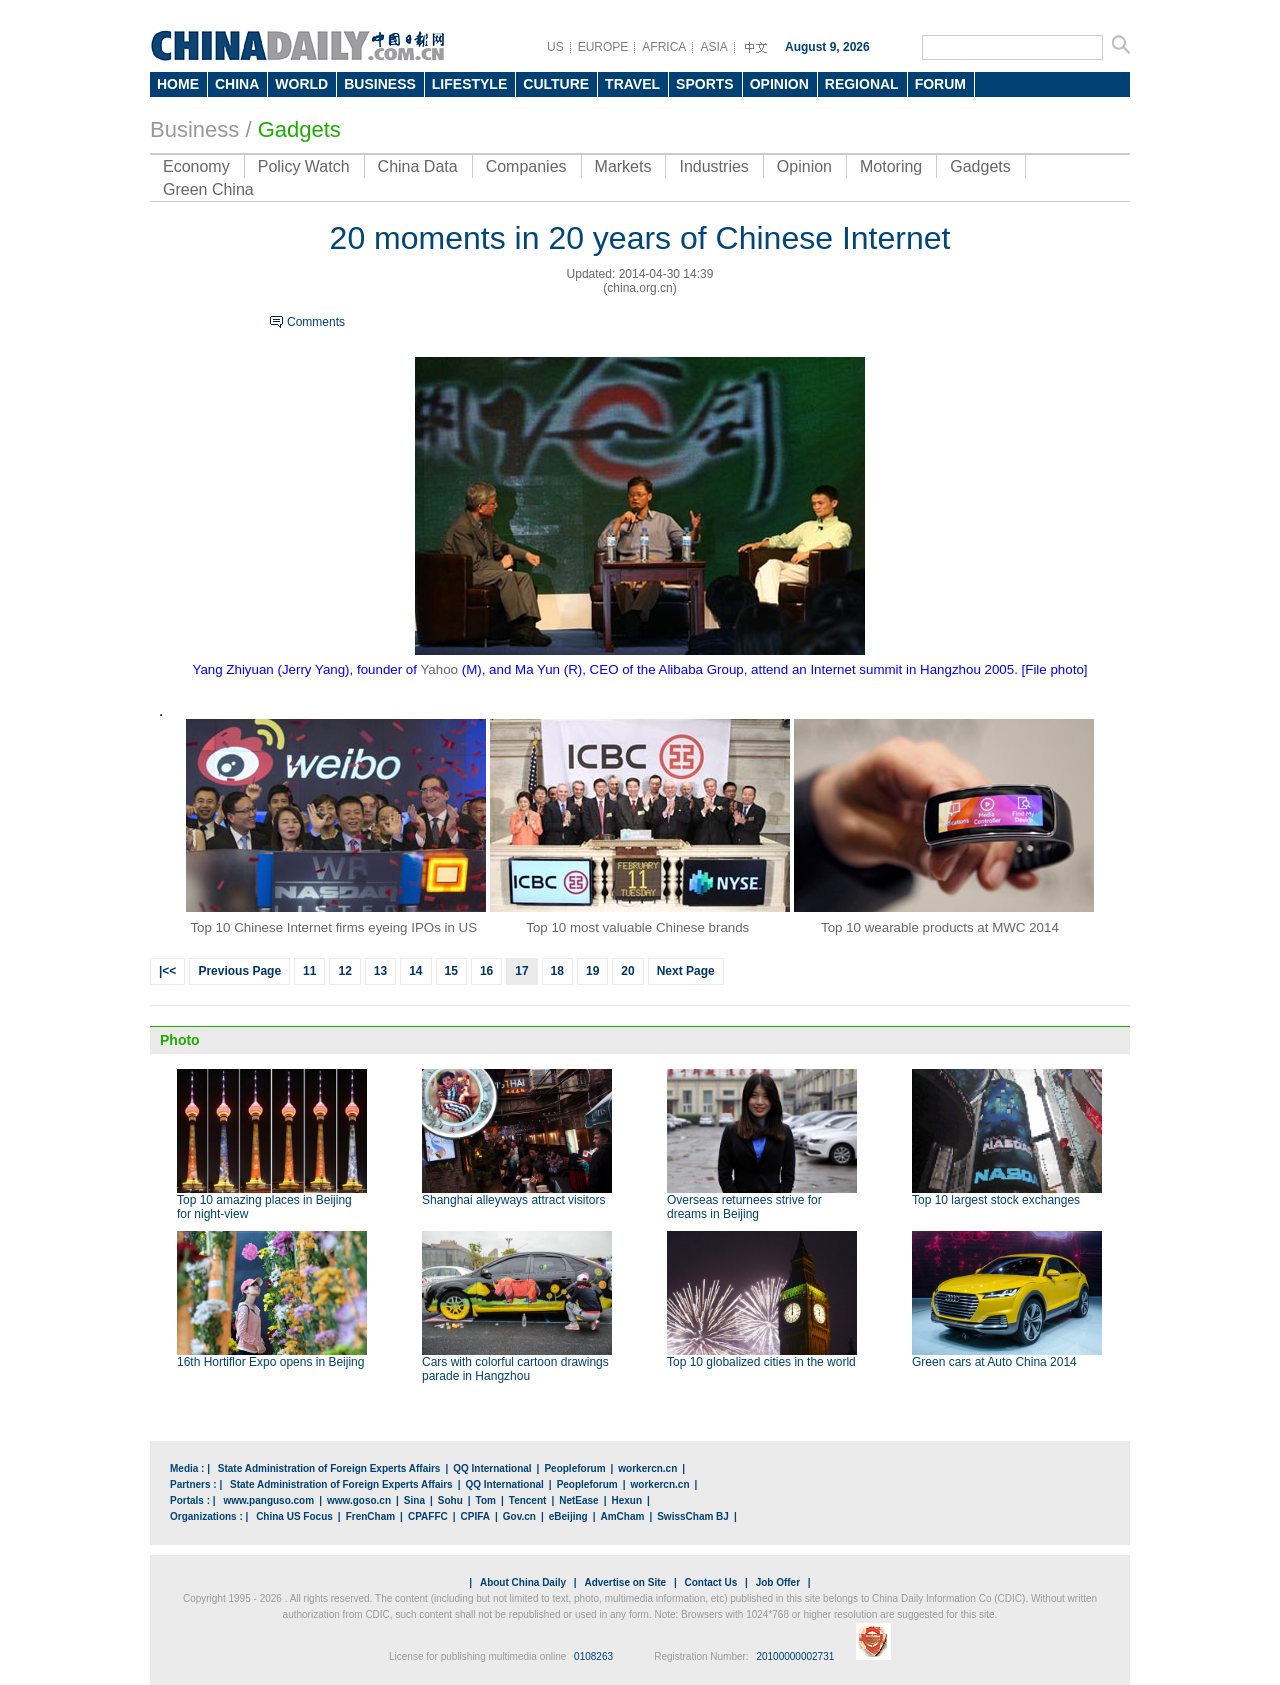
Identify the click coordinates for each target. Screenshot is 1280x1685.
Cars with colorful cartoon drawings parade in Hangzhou (515, 1369)
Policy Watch (304, 166)
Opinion (804, 166)
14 (415, 971)
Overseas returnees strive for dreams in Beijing (744, 1207)
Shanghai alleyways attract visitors (513, 1200)
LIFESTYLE (469, 84)
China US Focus (294, 1516)
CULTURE (556, 84)
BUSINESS (380, 84)
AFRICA (664, 47)
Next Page (686, 971)
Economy (196, 166)
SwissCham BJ (693, 1516)
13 (380, 971)
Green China (208, 189)
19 (592, 971)
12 (344, 971)
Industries (713, 166)
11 (309, 971)
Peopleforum (574, 1468)
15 (451, 971)
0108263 (593, 1656)
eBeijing (568, 1516)
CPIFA (475, 1516)
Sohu (450, 1500)
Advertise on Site (625, 1582)
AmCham (622, 1516)
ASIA (713, 47)
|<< (167, 971)
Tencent (528, 1500)
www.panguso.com (268, 1500)
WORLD (301, 84)
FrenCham (370, 1516)
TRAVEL (632, 84)
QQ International (492, 1468)
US (555, 47)
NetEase (578, 1500)
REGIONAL (862, 84)
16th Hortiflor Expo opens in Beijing (270, 1362)
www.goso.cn (359, 1500)
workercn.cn (647, 1468)
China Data (418, 166)
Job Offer (778, 1582)
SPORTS (705, 84)
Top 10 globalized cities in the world (761, 1362)
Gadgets (980, 166)
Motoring (891, 166)
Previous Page (239, 971)
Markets (623, 166)
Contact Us (710, 1582)
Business (194, 129)
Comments (316, 322)
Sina (414, 1500)
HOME (178, 84)
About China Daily (523, 1582)
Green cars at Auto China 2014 (994, 1362)
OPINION (779, 84)
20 (627, 971)
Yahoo (439, 669)
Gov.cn (519, 1516)
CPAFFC (428, 1516)
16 (486, 971)
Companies (526, 166)
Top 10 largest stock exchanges (996, 1200)
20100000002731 (795, 1656)
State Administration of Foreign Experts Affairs (329, 1468)
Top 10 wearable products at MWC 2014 (940, 927)
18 (557, 971)
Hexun (626, 1500)
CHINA (237, 84)
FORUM (940, 84)
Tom (486, 1500)
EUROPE (603, 47)
